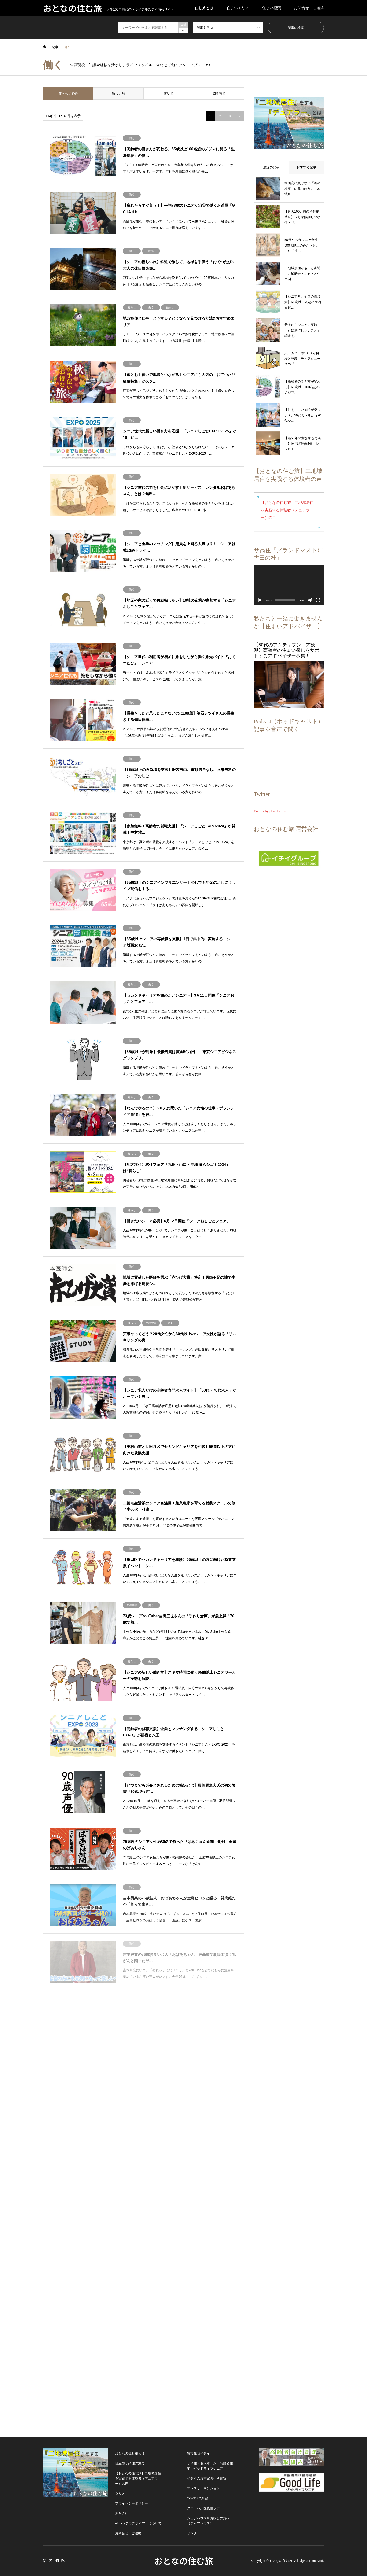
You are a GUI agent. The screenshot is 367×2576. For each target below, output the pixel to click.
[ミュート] (310, 600)
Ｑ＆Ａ (120, 2493)
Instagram (44, 2560)
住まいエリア (238, 8)
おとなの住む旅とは (130, 2453)
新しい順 (118, 93)
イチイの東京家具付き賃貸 (206, 2478)
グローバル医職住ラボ (203, 2508)
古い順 (169, 93)
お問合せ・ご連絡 (309, 8)
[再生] (259, 600)
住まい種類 (271, 8)
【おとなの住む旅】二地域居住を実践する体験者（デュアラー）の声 (287, 510)
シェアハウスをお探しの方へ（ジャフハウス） (208, 2520)
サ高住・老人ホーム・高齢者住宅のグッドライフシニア (210, 2465)
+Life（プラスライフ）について (138, 2523)
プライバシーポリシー (131, 2503)
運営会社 (121, 2513)
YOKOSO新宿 (197, 2498)
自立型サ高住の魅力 (130, 2463)
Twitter (50, 2560)
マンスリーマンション (203, 2488)
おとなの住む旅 (183, 2560)
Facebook (57, 2560)
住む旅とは (204, 8)
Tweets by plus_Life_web (272, 811)
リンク (192, 2533)
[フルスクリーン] (318, 600)
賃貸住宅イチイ (198, 2453)
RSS (63, 2560)
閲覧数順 (219, 93)
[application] (289, 585)
